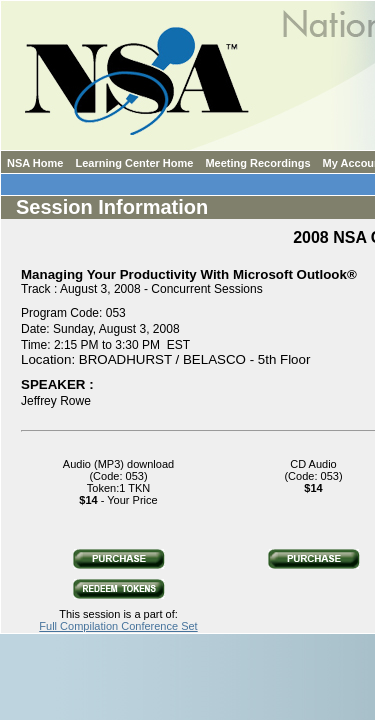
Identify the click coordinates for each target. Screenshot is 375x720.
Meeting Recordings (257, 163)
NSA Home (35, 163)
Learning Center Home (134, 163)
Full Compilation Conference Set (118, 626)
